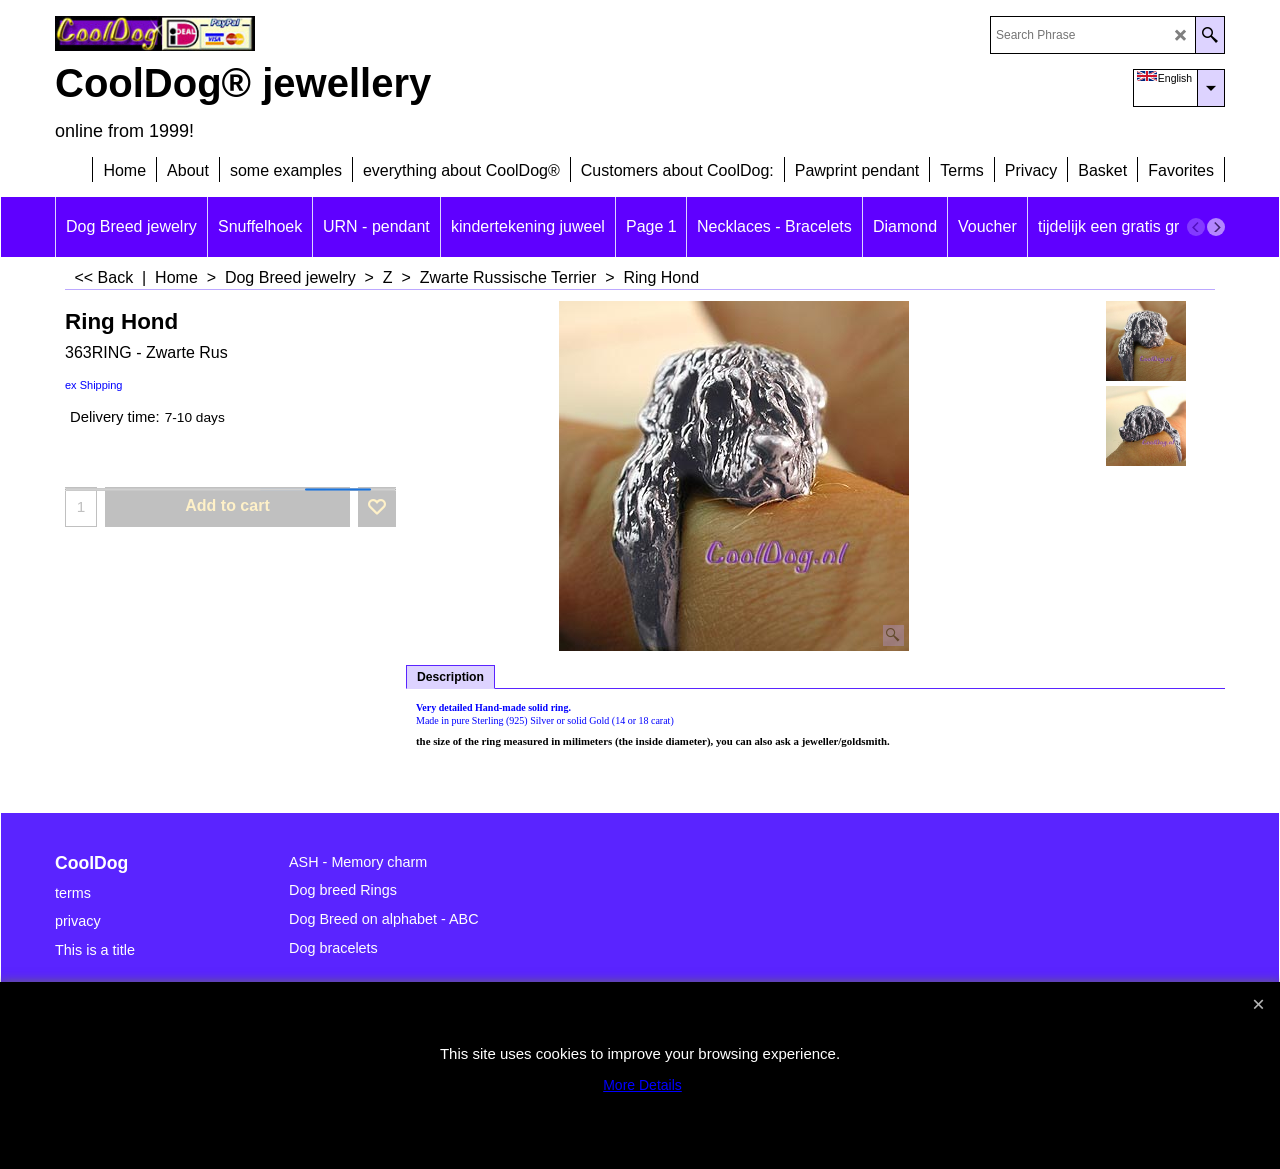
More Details (642, 1085)
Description (450, 677)
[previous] (1196, 227)
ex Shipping (94, 385)
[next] (1216, 227)
